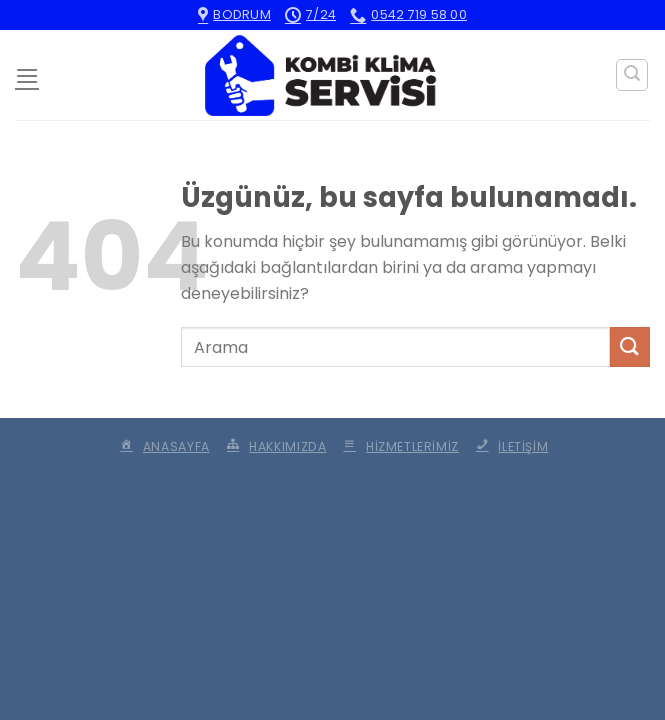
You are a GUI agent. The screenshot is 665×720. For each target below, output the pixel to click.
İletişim (510, 446)
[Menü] (27, 75)
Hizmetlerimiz (399, 446)
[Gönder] (630, 346)
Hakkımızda (274, 446)
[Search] (632, 75)
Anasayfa (163, 446)
